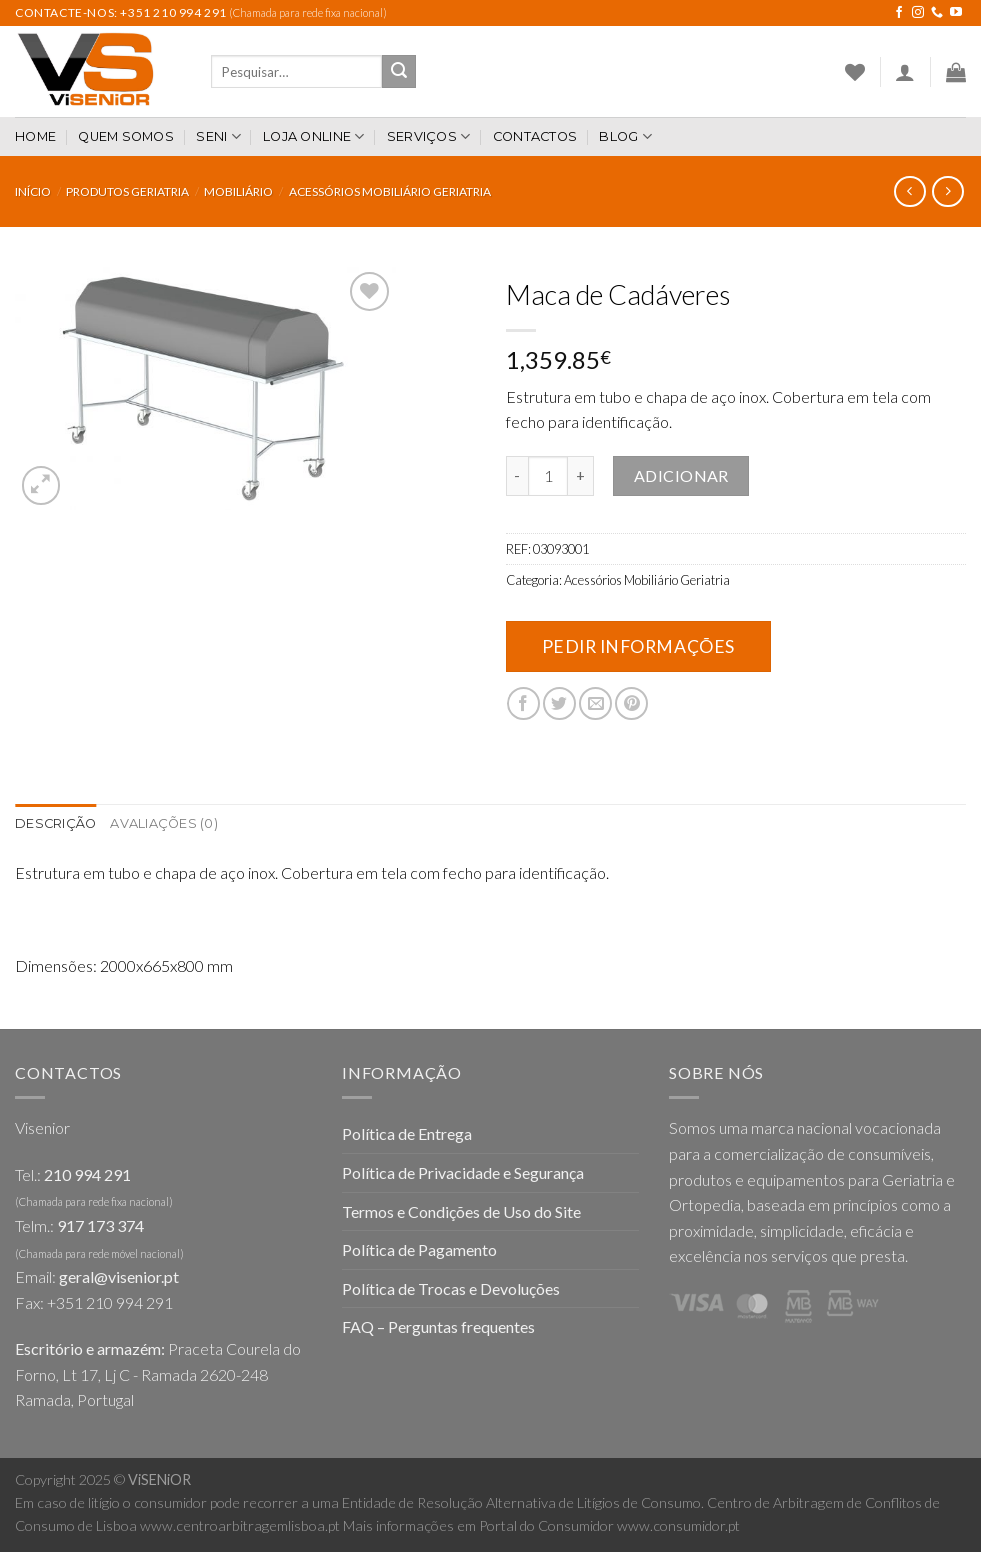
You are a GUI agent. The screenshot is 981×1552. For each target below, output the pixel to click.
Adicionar (681, 475)
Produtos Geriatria (127, 191)
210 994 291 (87, 1174)
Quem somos (126, 136)
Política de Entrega (407, 1133)
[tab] (55, 824)
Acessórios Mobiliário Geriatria (390, 191)
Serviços (429, 136)
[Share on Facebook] (523, 703)
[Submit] (399, 72)
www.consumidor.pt (678, 1525)
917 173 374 (100, 1225)
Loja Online (313, 136)
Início (33, 191)
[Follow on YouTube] (956, 13)
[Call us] (937, 13)
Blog (625, 136)
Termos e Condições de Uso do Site (461, 1211)
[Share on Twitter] (559, 703)
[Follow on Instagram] (918, 13)
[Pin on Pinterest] (631, 703)
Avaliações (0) (164, 823)
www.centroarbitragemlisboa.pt (240, 1525)
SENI (218, 136)
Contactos (535, 136)
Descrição (55, 823)
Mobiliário (238, 191)
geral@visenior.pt (119, 1276)
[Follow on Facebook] (899, 13)
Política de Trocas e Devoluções (451, 1288)
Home (35, 136)
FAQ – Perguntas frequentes (438, 1326)
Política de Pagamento (419, 1249)
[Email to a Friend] (595, 703)
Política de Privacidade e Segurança (463, 1172)
